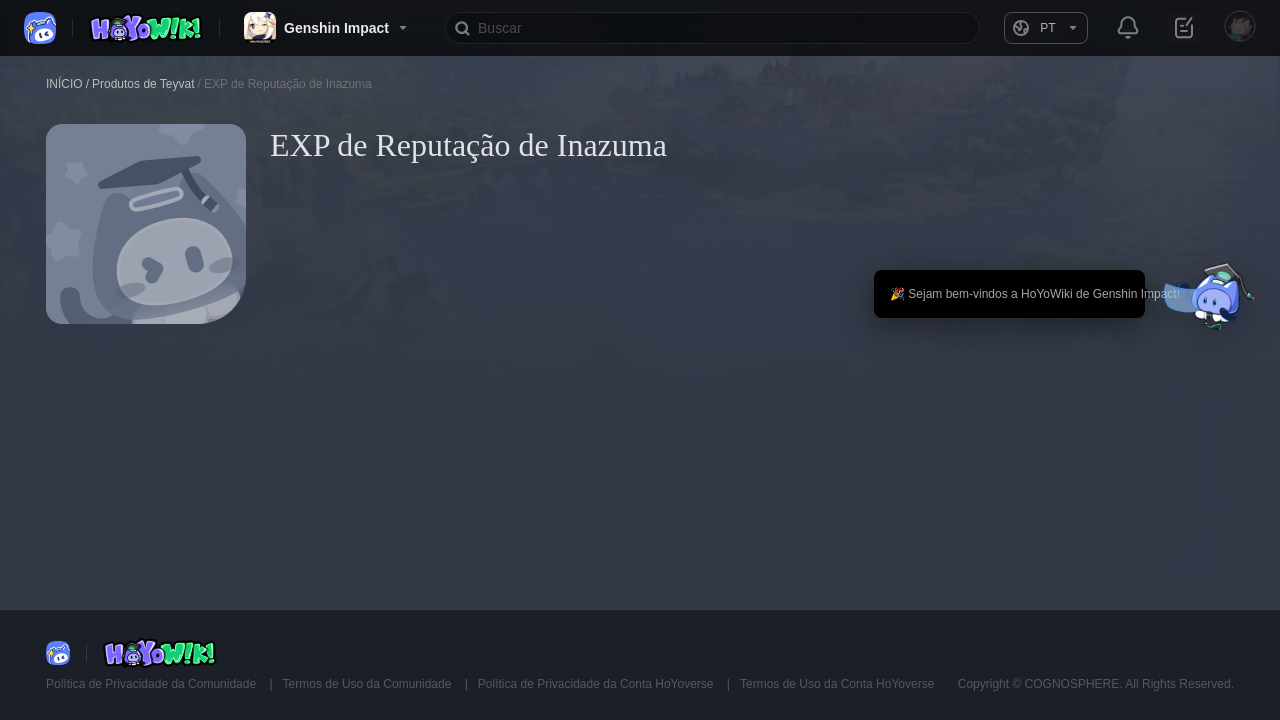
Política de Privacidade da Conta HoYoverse (597, 684)
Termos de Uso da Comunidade (369, 684)
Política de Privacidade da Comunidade (152, 684)
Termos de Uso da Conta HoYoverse (837, 684)
